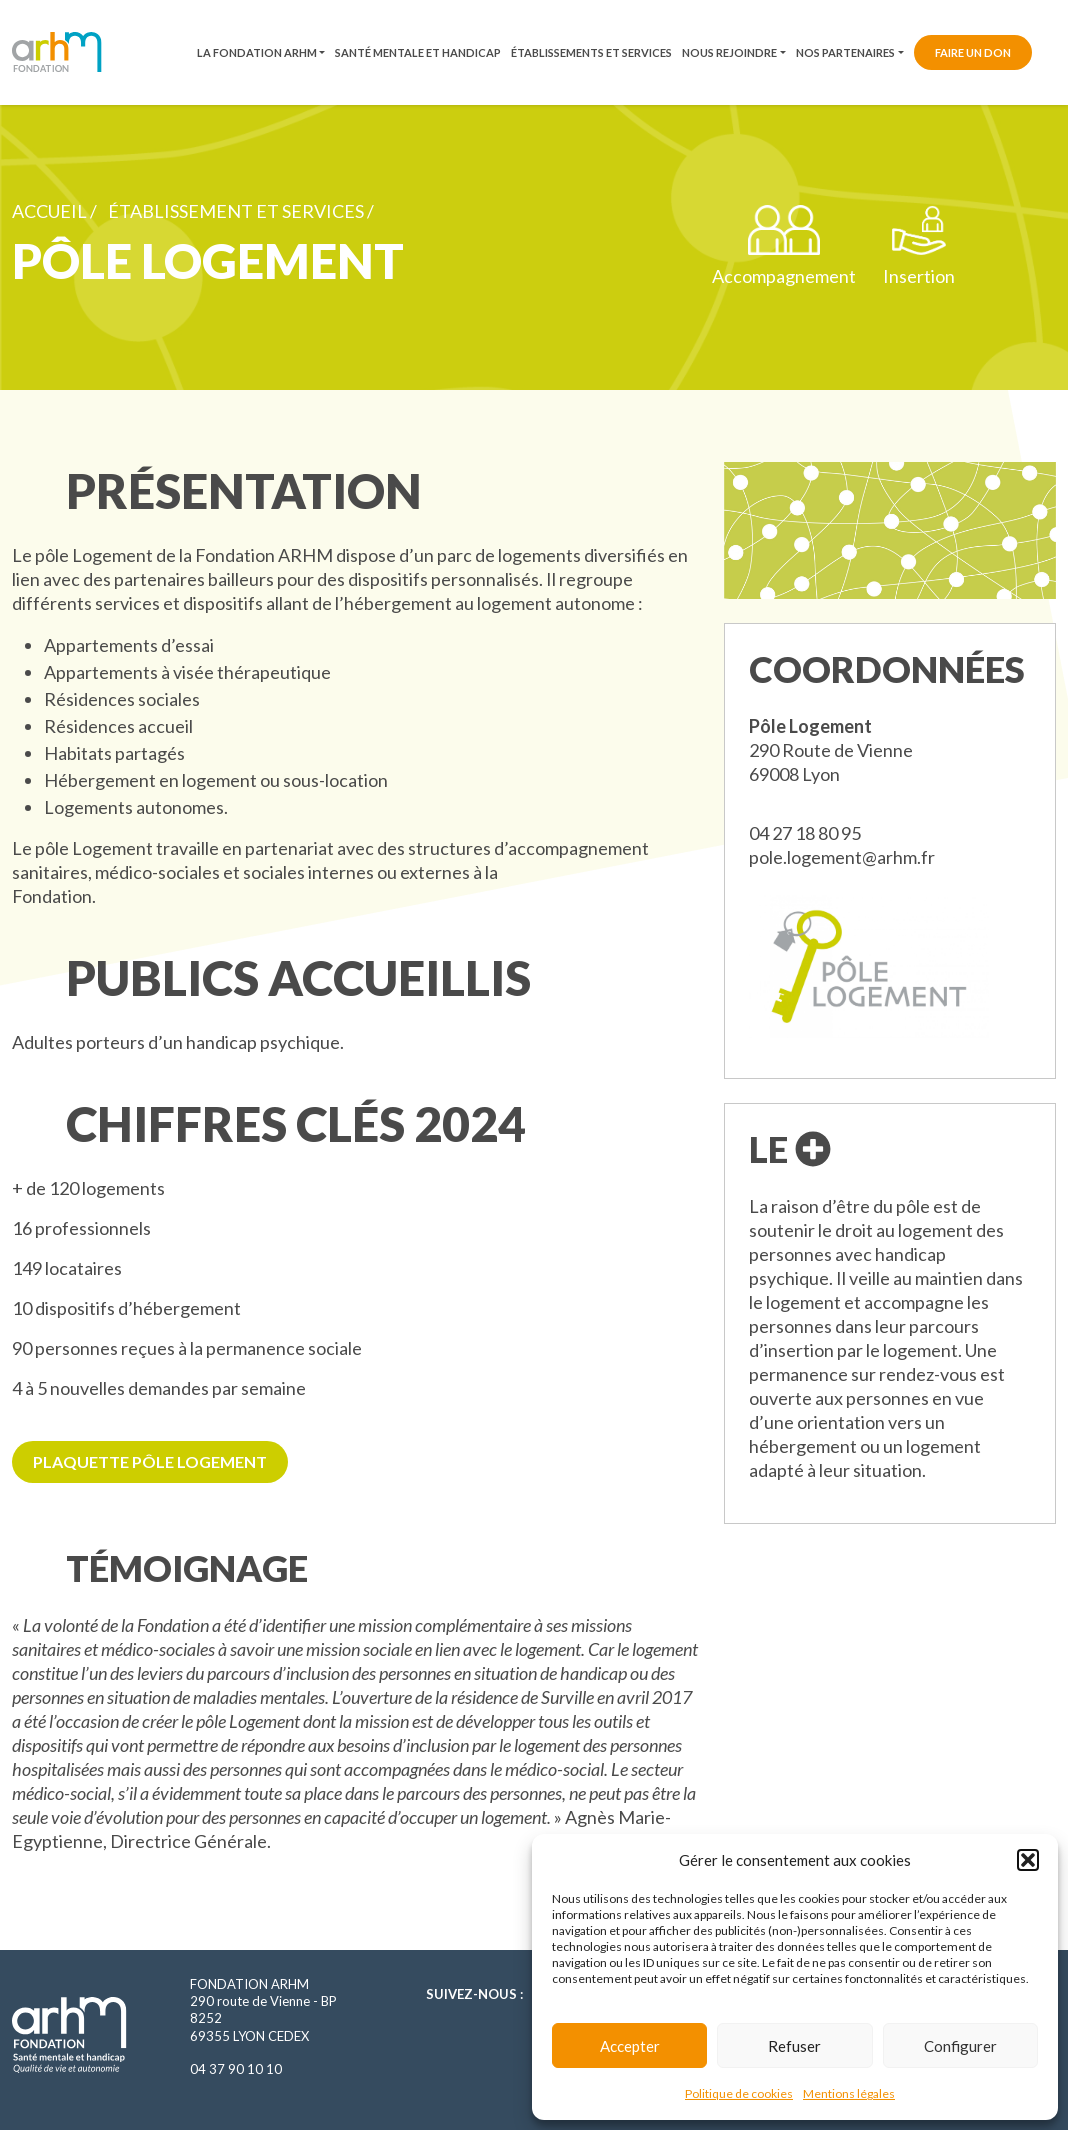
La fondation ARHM (257, 52)
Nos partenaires (845, 52)
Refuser (794, 2046)
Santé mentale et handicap (418, 52)
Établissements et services (591, 52)
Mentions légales (849, 2093)
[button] (1028, 1860)
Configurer (960, 2046)
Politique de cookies (739, 2093)
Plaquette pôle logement (150, 1461)
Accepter (630, 2046)
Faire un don (973, 52)
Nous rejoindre (729, 52)
